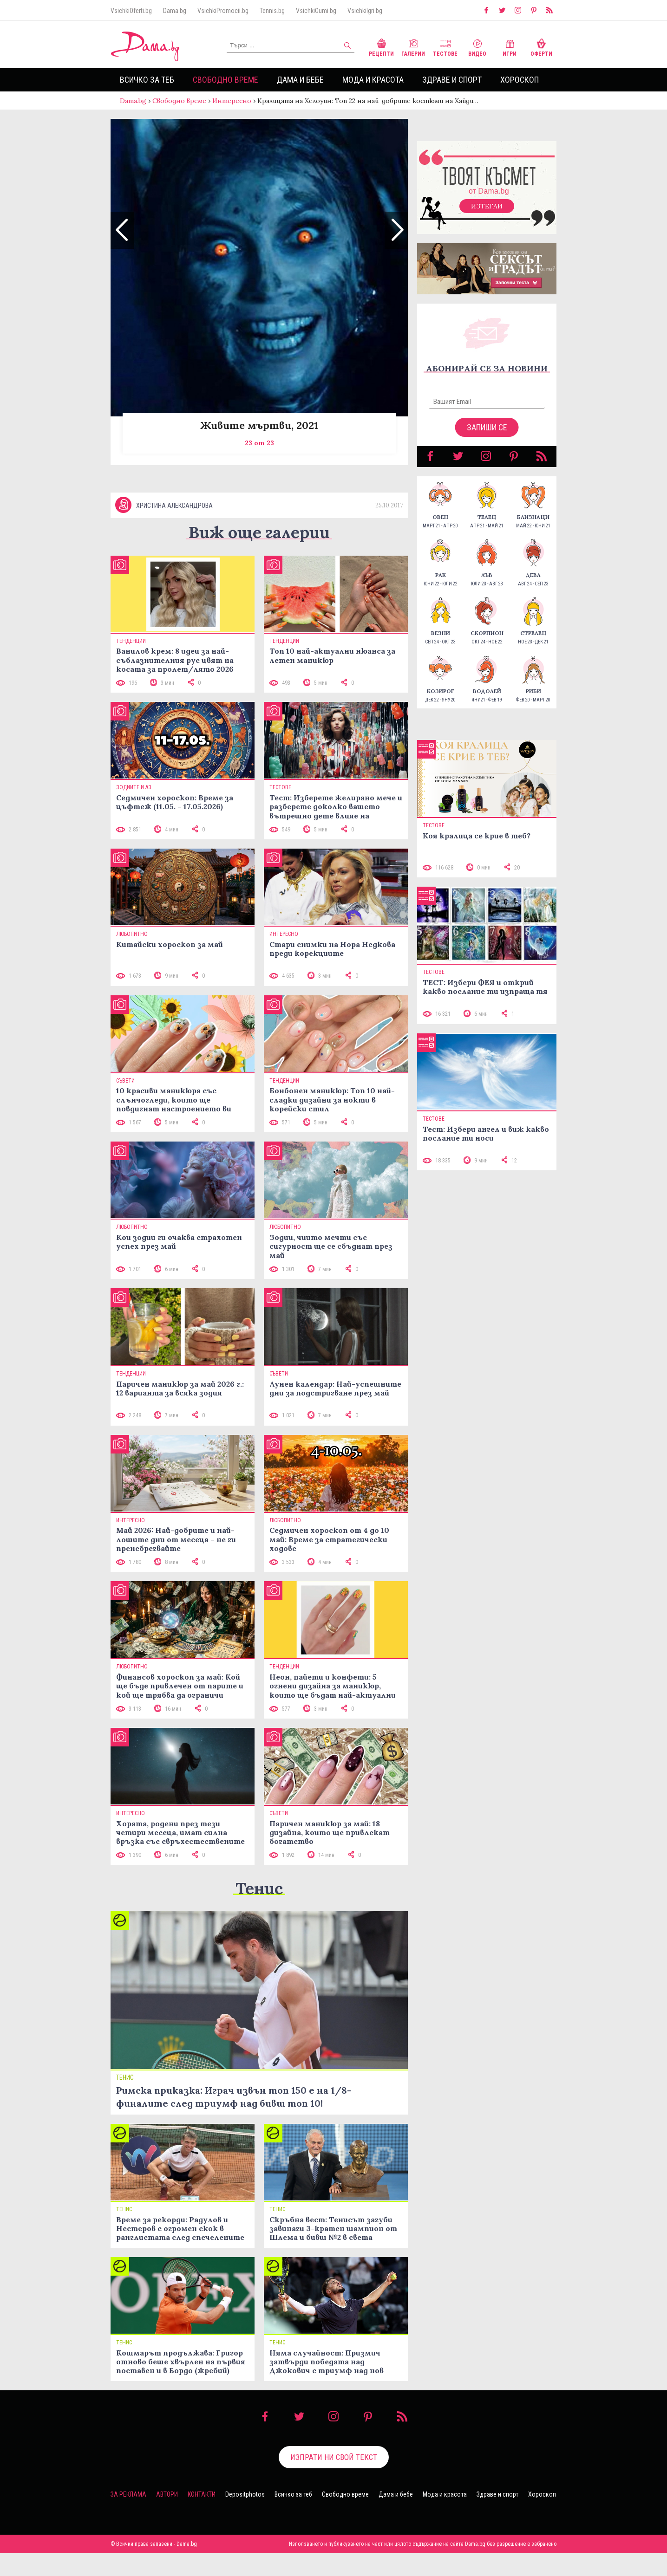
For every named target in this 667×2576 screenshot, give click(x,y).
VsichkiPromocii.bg (222, 10)
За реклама (128, 2517)
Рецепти (381, 46)
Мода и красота (373, 79)
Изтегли (487, 215)
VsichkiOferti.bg (131, 10)
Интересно (231, 101)
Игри (510, 46)
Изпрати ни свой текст (333, 2479)
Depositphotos (245, 2517)
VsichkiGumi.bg (316, 10)
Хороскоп (519, 79)
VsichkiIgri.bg (364, 10)
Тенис (259, 1911)
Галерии (413, 46)
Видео (477, 46)
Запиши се (487, 436)
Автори (167, 2517)
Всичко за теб (147, 79)
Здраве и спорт (452, 79)
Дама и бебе (300, 79)
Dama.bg (174, 10)
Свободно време (225, 79)
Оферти (541, 46)
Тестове (445, 46)
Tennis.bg (272, 10)
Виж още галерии (259, 555)
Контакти (202, 2517)
